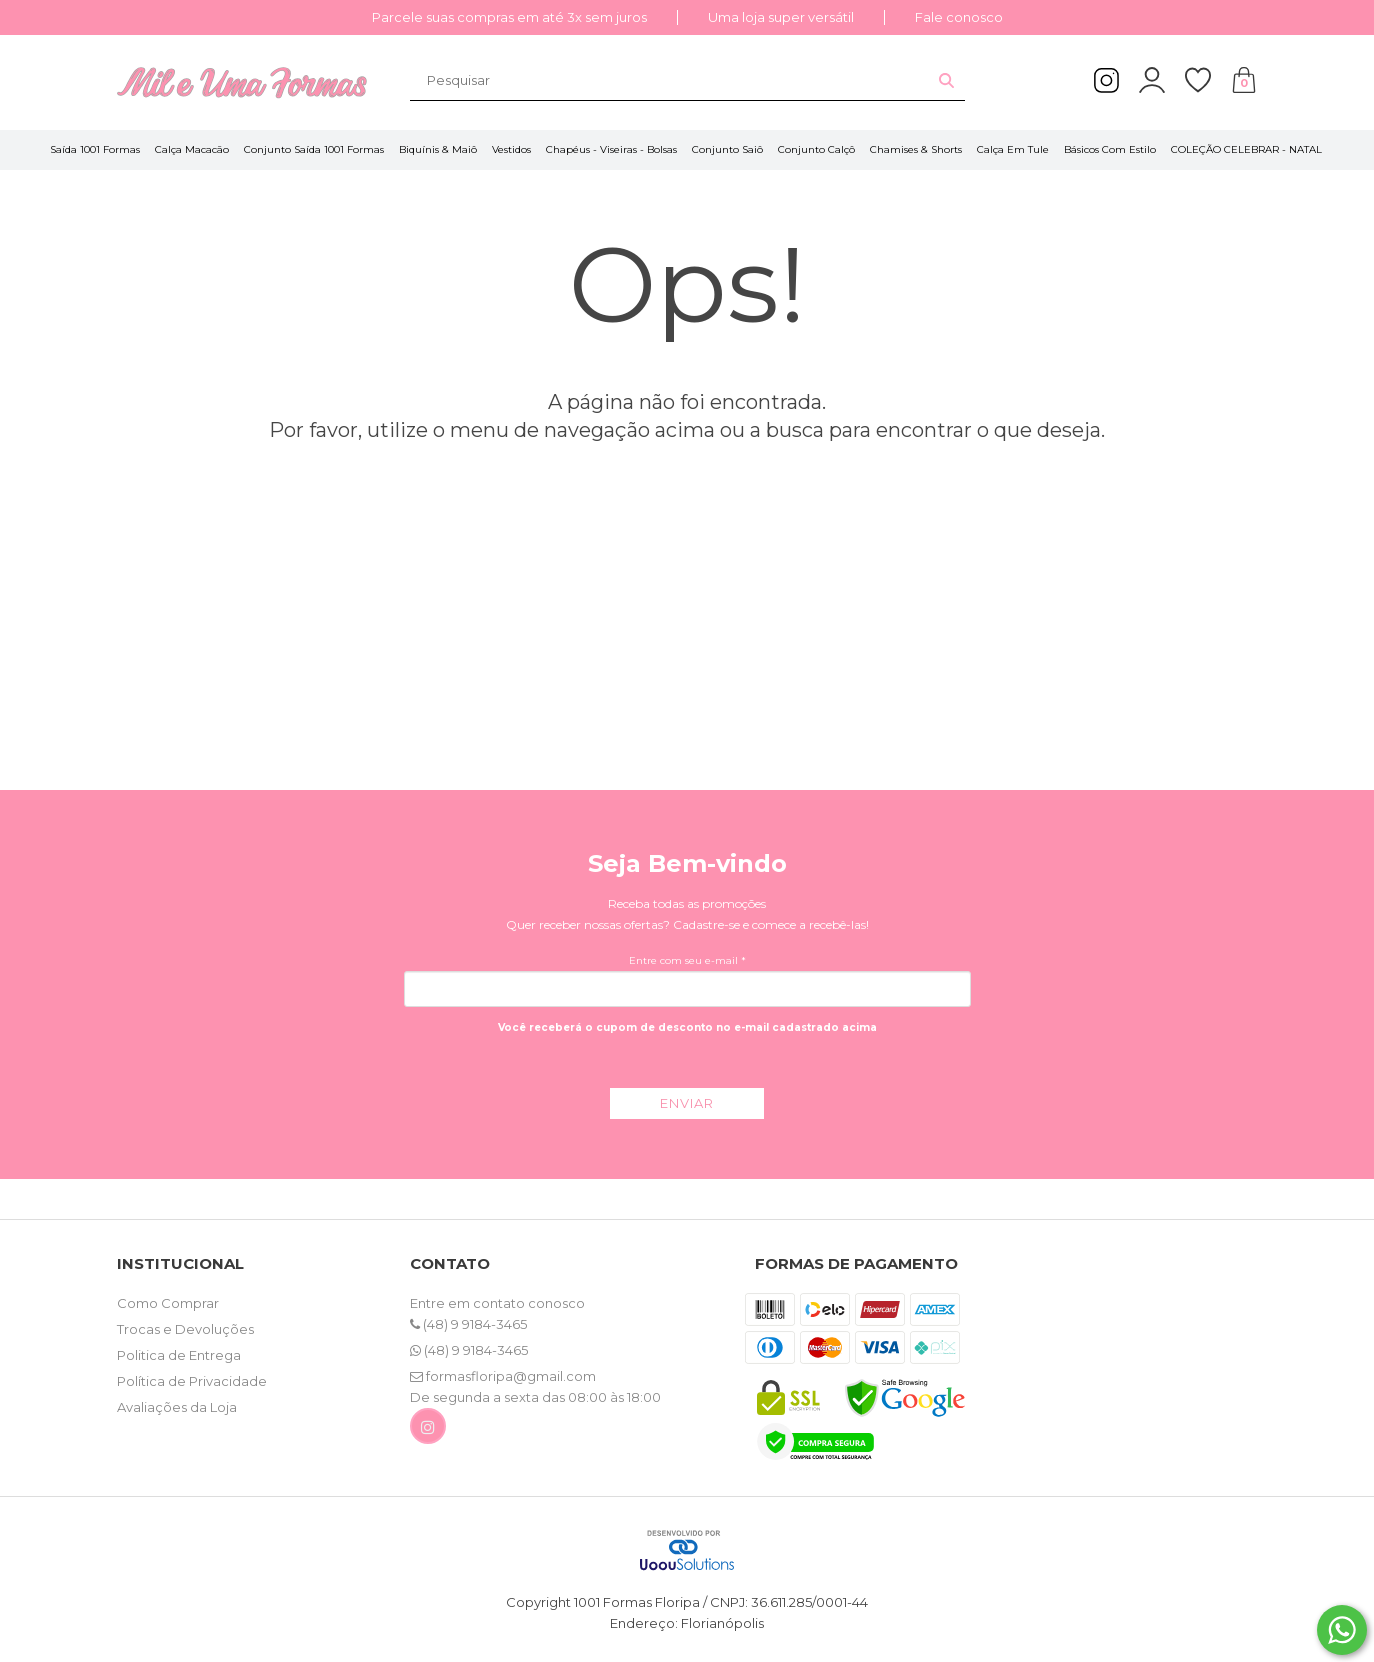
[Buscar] (946, 80)
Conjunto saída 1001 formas (314, 149)
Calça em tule (1013, 149)
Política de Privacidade (192, 1381)
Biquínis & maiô (438, 149)
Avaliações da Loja (177, 1407)
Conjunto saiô (727, 149)
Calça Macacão (192, 149)
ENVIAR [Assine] (687, 1103)
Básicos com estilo (1110, 149)
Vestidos (511, 149)
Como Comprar (168, 1303)
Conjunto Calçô (816, 149)
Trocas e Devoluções (185, 1329)
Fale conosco (959, 17)
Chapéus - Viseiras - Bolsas (611, 149)
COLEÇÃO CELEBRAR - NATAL (1246, 149)
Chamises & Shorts (916, 149)
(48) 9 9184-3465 (468, 1324)
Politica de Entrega (179, 1355)
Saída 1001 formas (95, 149)
